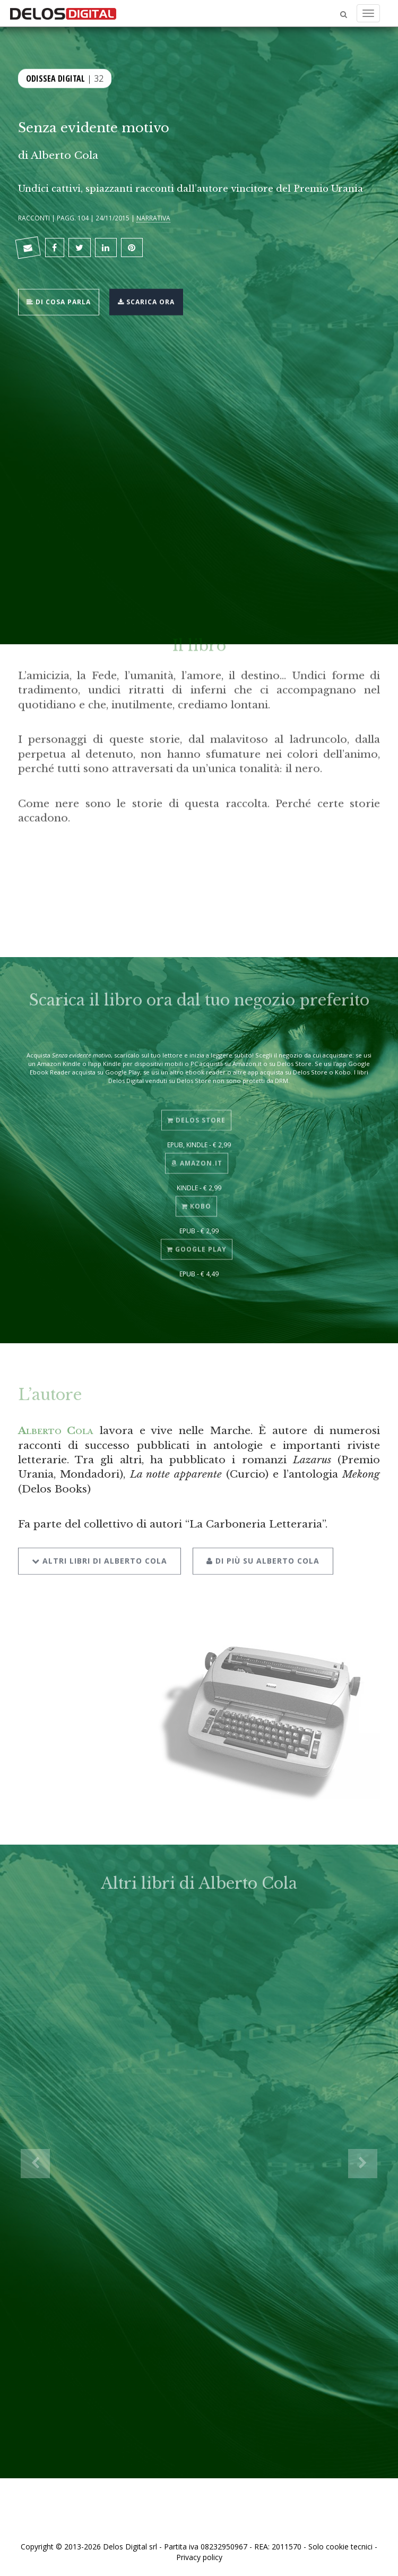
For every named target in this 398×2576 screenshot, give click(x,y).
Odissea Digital (55, 77)
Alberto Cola (64, 155)
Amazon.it (196, 1157)
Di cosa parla (59, 301)
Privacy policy (199, 2557)
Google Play (197, 1243)
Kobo (196, 1200)
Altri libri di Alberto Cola (99, 1553)
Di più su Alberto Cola (262, 1553)
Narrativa (153, 218)
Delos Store (196, 1114)
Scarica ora (146, 301)
